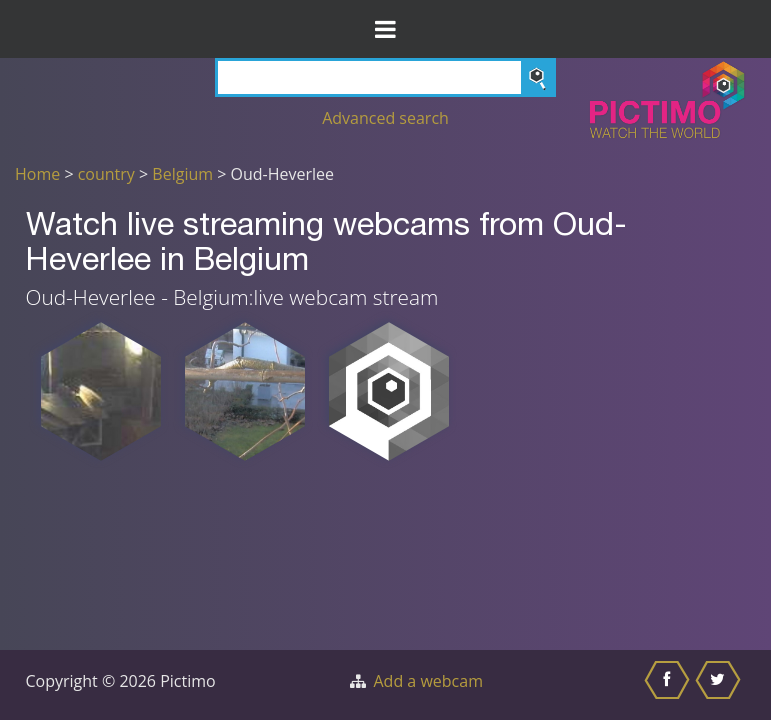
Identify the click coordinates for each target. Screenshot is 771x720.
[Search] (385, 77)
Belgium (182, 174)
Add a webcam (428, 681)
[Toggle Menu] (385, 29)
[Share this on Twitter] (720, 685)
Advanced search (385, 118)
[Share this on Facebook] (669, 685)
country (106, 174)
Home (37, 174)
